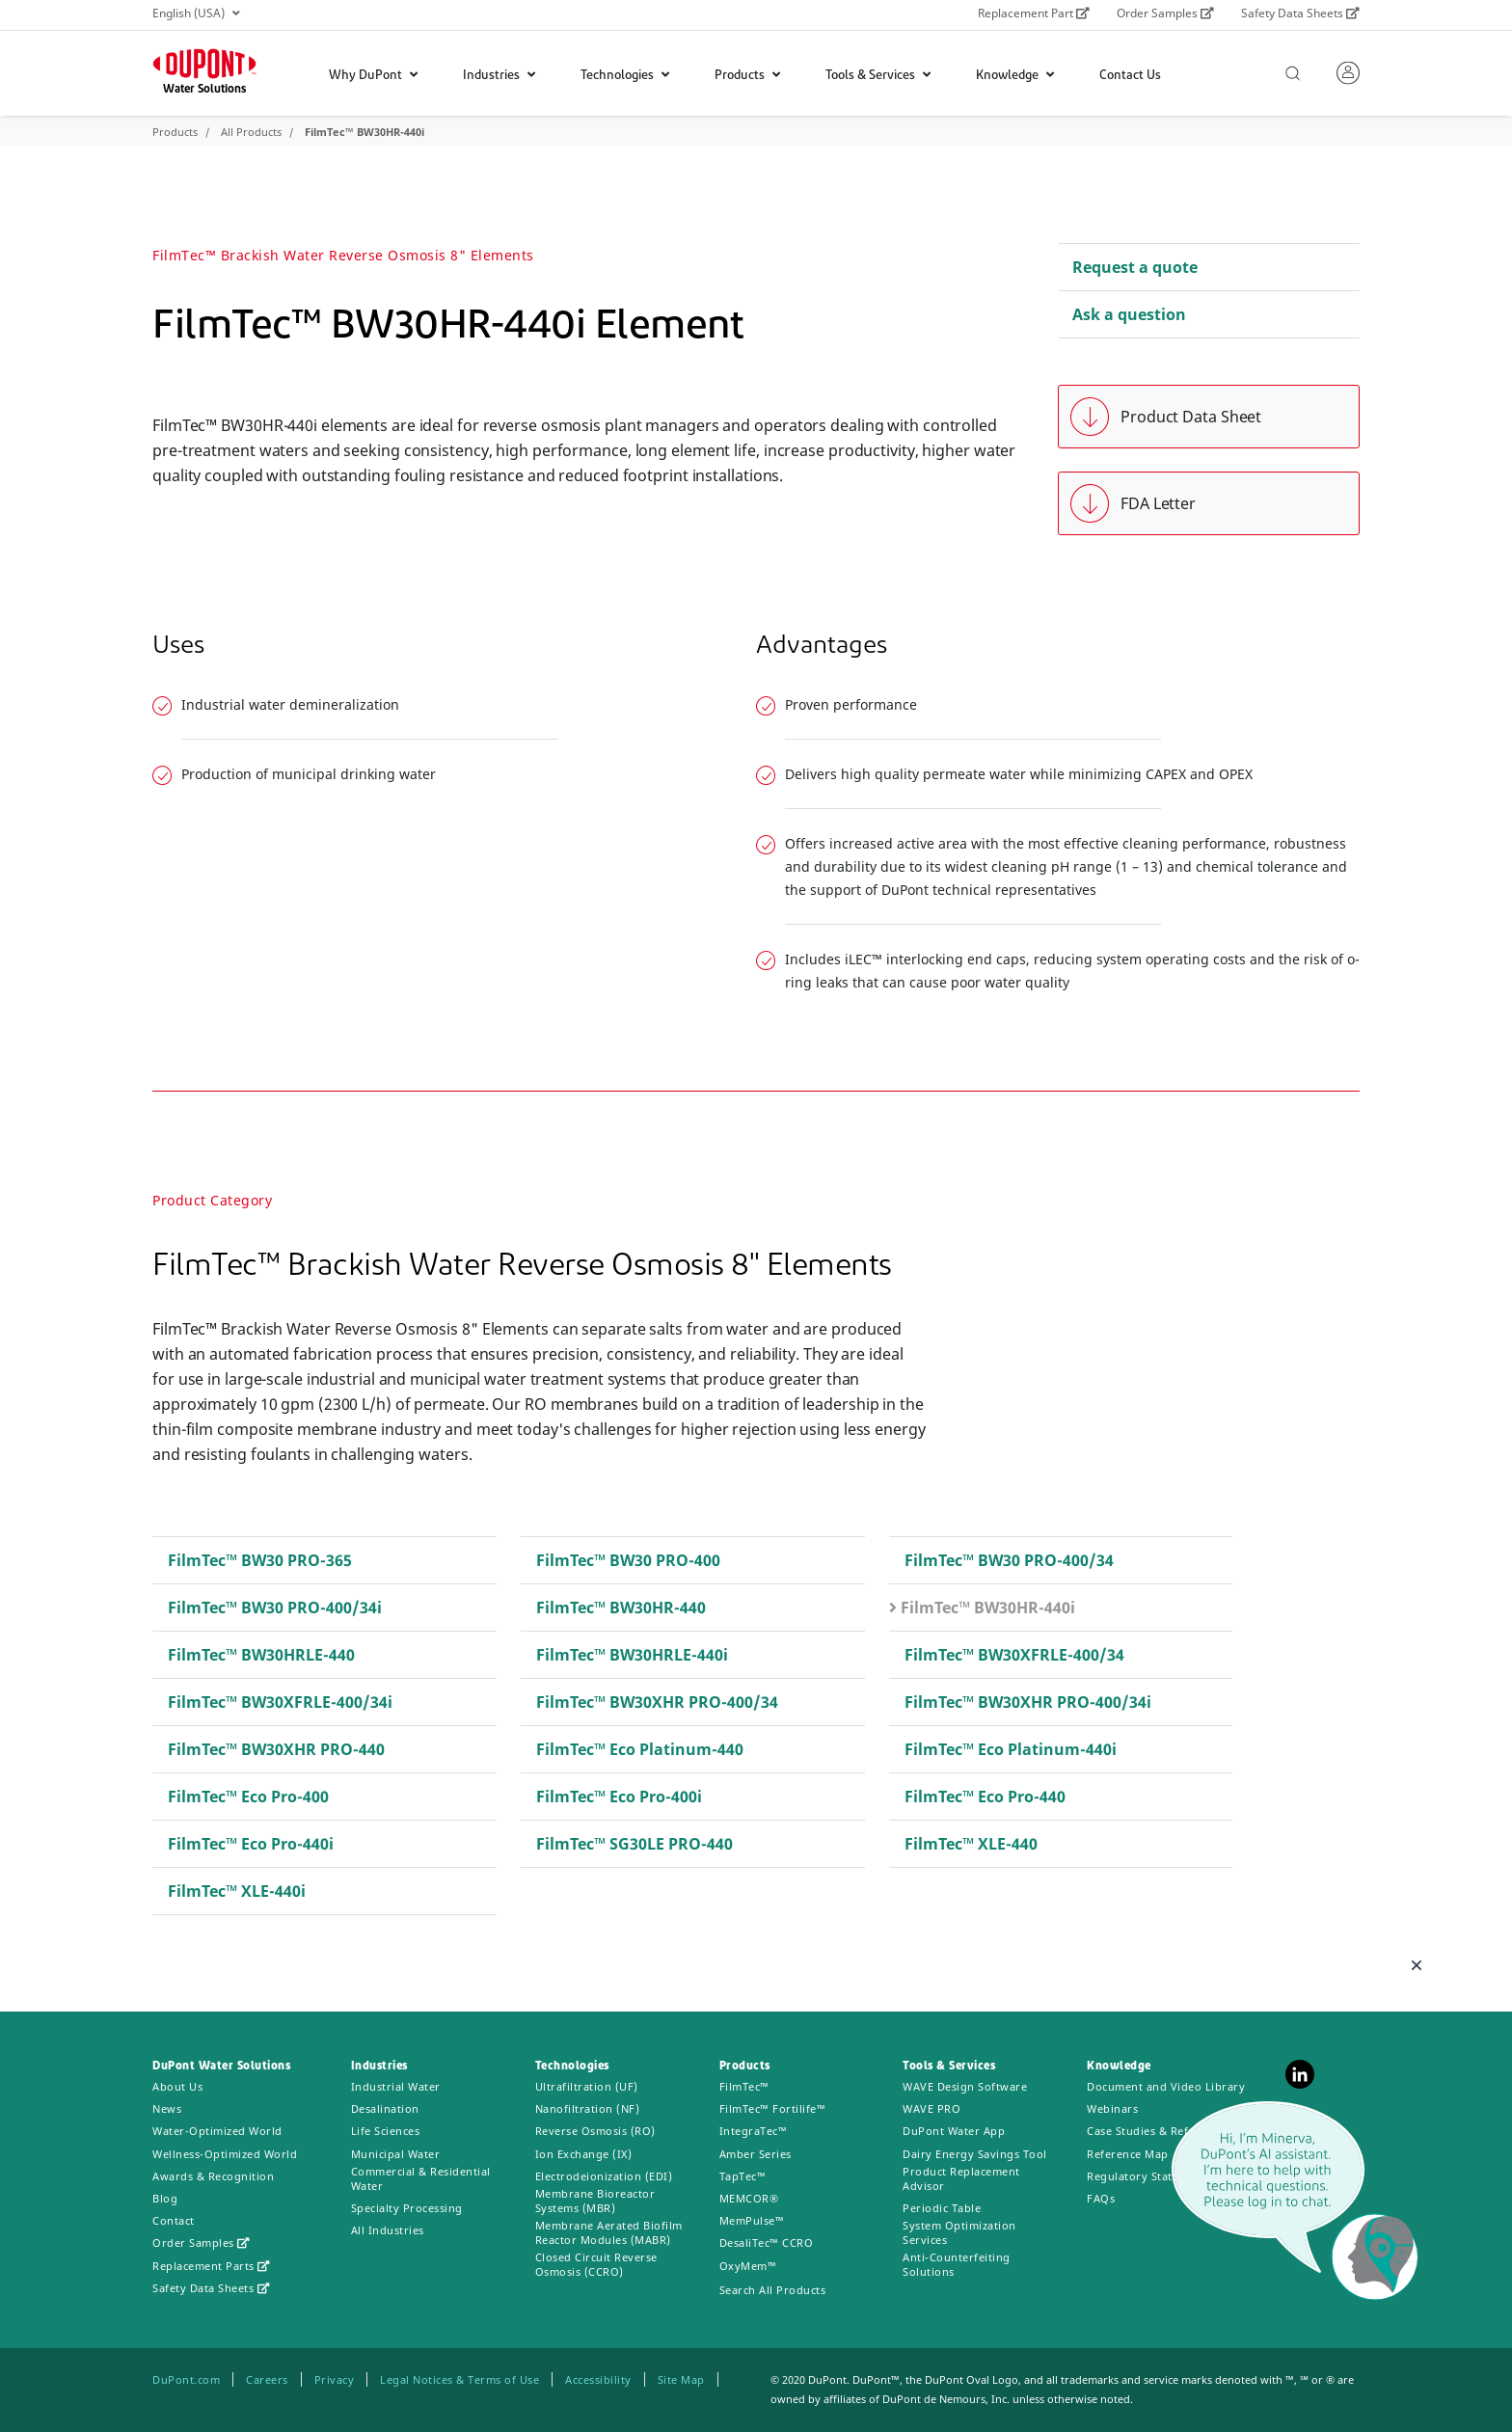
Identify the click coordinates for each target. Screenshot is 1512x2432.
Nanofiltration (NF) (587, 2108)
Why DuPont (373, 75)
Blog (164, 2198)
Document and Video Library (1166, 2086)
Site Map (681, 2379)
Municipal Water (396, 2154)
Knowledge (1015, 75)
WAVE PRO (931, 2108)
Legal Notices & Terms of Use (459, 2379)
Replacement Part (1034, 13)
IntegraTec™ (753, 2130)
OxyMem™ (748, 2265)
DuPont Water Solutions (221, 2066)
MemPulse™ (752, 2220)
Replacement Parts (211, 2265)
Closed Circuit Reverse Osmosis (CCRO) (596, 2264)
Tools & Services (878, 75)
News (166, 2108)
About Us (177, 2086)
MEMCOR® (749, 2198)
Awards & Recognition (213, 2176)
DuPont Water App (954, 2130)
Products (747, 75)
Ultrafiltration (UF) (586, 2086)
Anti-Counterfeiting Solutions (957, 2264)
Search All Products (772, 2290)
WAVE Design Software (965, 2086)
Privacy (334, 2379)
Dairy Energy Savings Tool (975, 2154)
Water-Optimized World (217, 2130)
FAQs (1101, 2198)
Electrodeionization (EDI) (604, 2176)
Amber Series (755, 2154)
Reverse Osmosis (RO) (595, 2130)
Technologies (624, 75)
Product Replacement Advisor (961, 2178)
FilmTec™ (744, 2086)
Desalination (385, 2108)
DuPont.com (186, 2379)
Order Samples (1165, 13)
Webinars (1112, 2108)
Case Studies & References (1158, 2130)
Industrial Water (396, 2086)
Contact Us (1130, 75)
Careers (267, 2379)
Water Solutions (204, 89)
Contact (173, 2220)
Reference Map (1128, 2154)
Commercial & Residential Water (421, 2178)
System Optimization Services (959, 2232)
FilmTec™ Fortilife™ (772, 2108)
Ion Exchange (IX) (584, 2154)
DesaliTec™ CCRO (766, 2242)
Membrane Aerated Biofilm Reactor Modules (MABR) (609, 2232)
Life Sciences (385, 2130)
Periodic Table (942, 2208)
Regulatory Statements (1149, 2176)
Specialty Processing (407, 2208)
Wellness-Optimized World (224, 2154)
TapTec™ (743, 2176)
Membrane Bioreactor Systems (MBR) (595, 2200)
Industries (499, 75)
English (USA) (195, 13)
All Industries (387, 2230)
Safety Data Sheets (1300, 13)
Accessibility (598, 2379)
